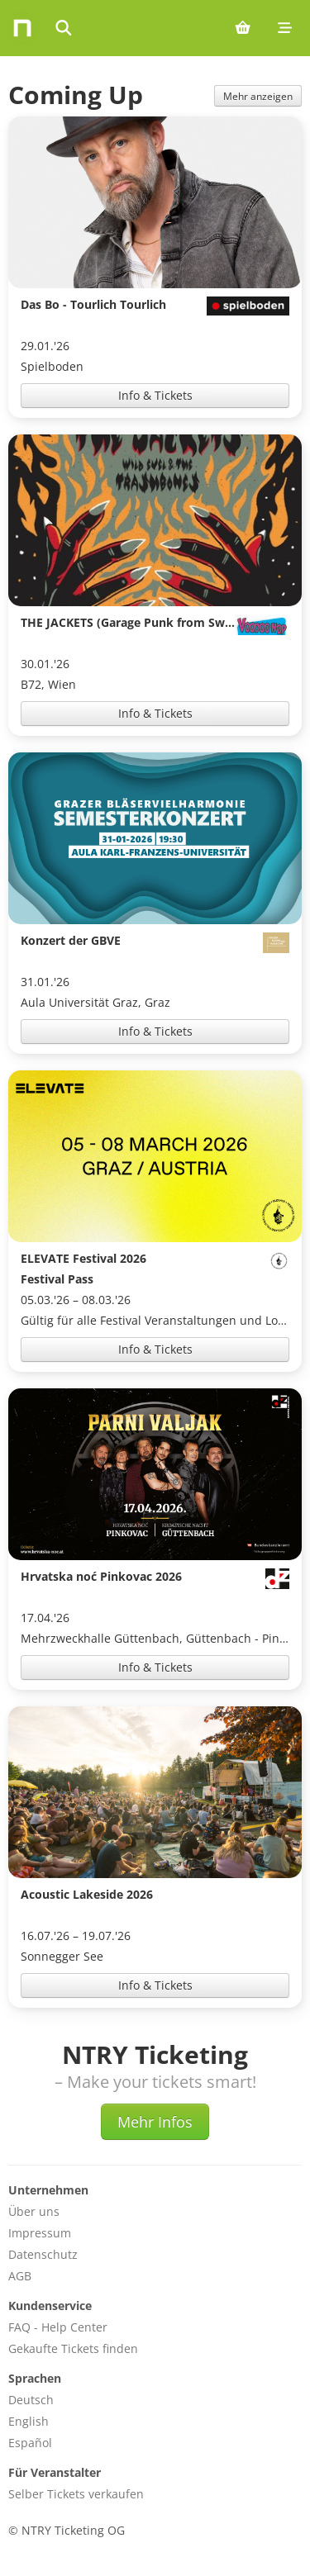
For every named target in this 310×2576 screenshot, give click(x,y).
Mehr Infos (155, 2122)
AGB (19, 2276)
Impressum (39, 2233)
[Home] (22, 28)
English (28, 2421)
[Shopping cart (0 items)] (243, 28)
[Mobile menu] (285, 28)
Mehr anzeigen (258, 95)
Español (30, 2442)
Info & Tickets (155, 395)
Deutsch (31, 2400)
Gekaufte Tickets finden (73, 2348)
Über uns (34, 2211)
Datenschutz (43, 2254)
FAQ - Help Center (57, 2327)
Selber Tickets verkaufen (76, 2494)
